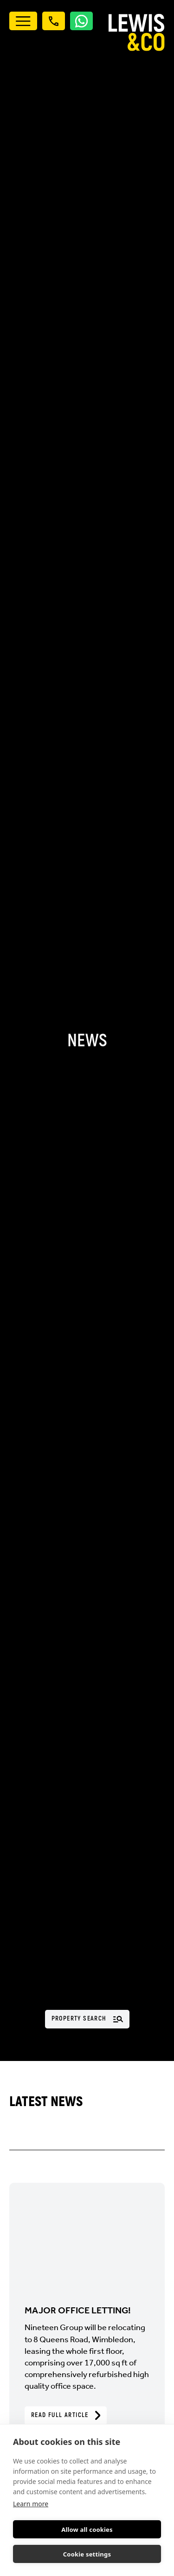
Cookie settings (87, 2554)
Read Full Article (65, 2415)
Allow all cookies (87, 2529)
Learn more (30, 2503)
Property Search (87, 2018)
